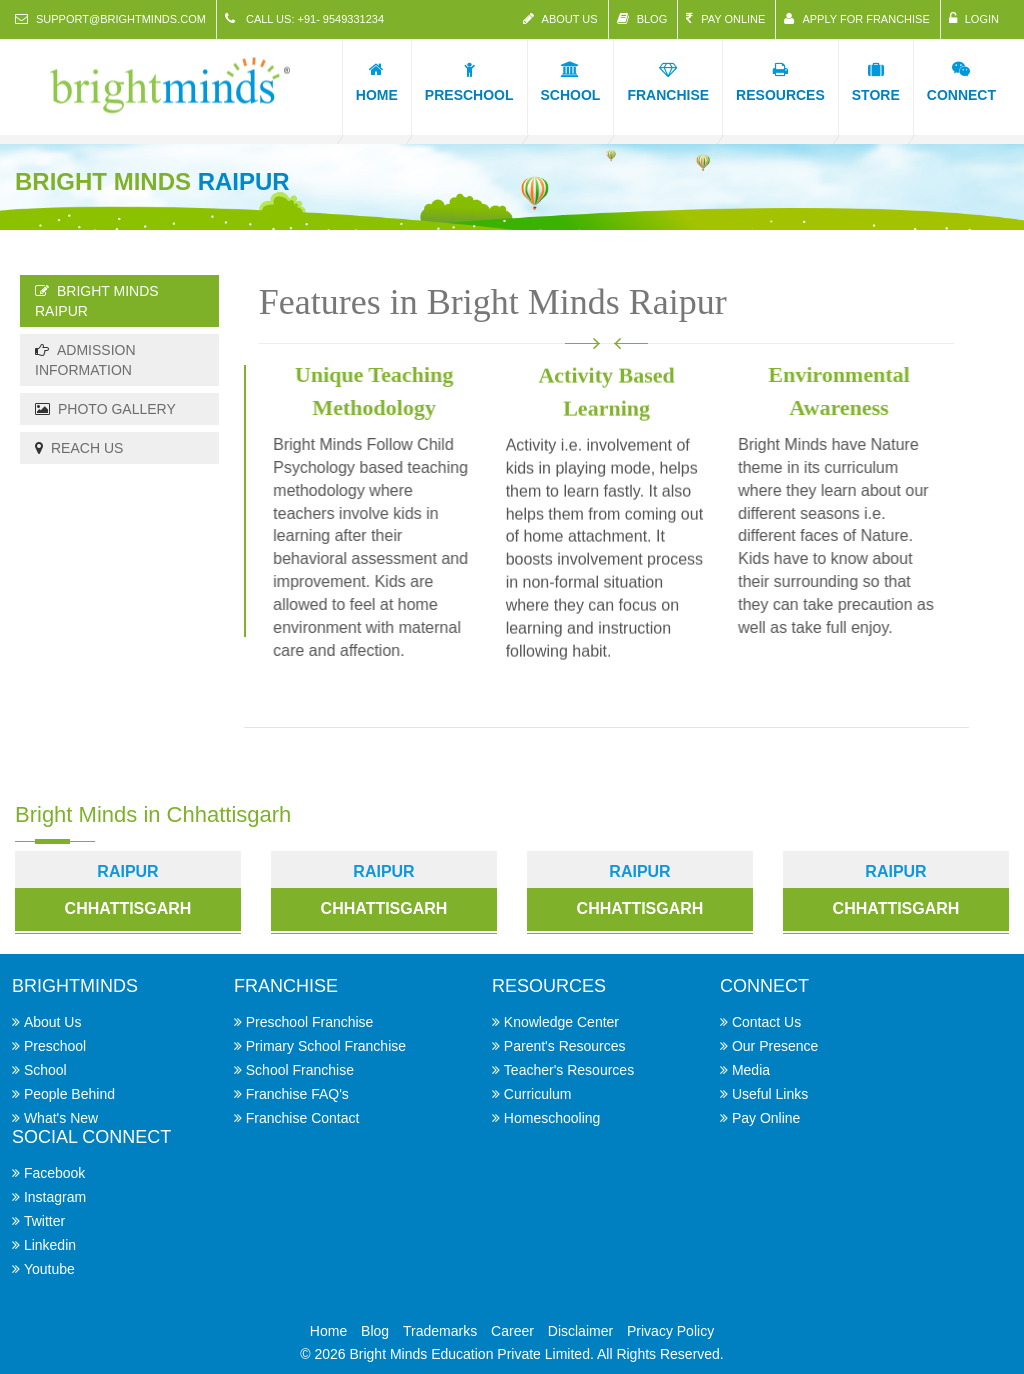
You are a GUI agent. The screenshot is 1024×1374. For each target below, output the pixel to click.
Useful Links (770, 1094)
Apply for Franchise (856, 18)
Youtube (49, 1269)
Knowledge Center (561, 1022)
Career (512, 1331)
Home (328, 1331)
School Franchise (300, 1070)
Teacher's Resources (569, 1070)
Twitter (44, 1221)
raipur (383, 871)
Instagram (55, 1197)
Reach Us (79, 448)
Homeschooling (552, 1118)
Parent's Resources (565, 1046)
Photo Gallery (105, 409)
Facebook (54, 1173)
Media (751, 1070)
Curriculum (538, 1094)
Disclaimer (580, 1331)
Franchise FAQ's (297, 1094)
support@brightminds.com (110, 18)
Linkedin (50, 1245)
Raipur (127, 871)
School (45, 1070)
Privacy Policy (670, 1331)
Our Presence (775, 1046)
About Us (560, 18)
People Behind (69, 1094)
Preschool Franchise (310, 1022)
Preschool (55, 1046)
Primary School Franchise (326, 1046)
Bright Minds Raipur (97, 301)
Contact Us (766, 1022)
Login (974, 18)
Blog (642, 18)
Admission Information (85, 360)
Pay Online (725, 18)
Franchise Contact (303, 1118)
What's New (61, 1118)
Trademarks (440, 1331)
